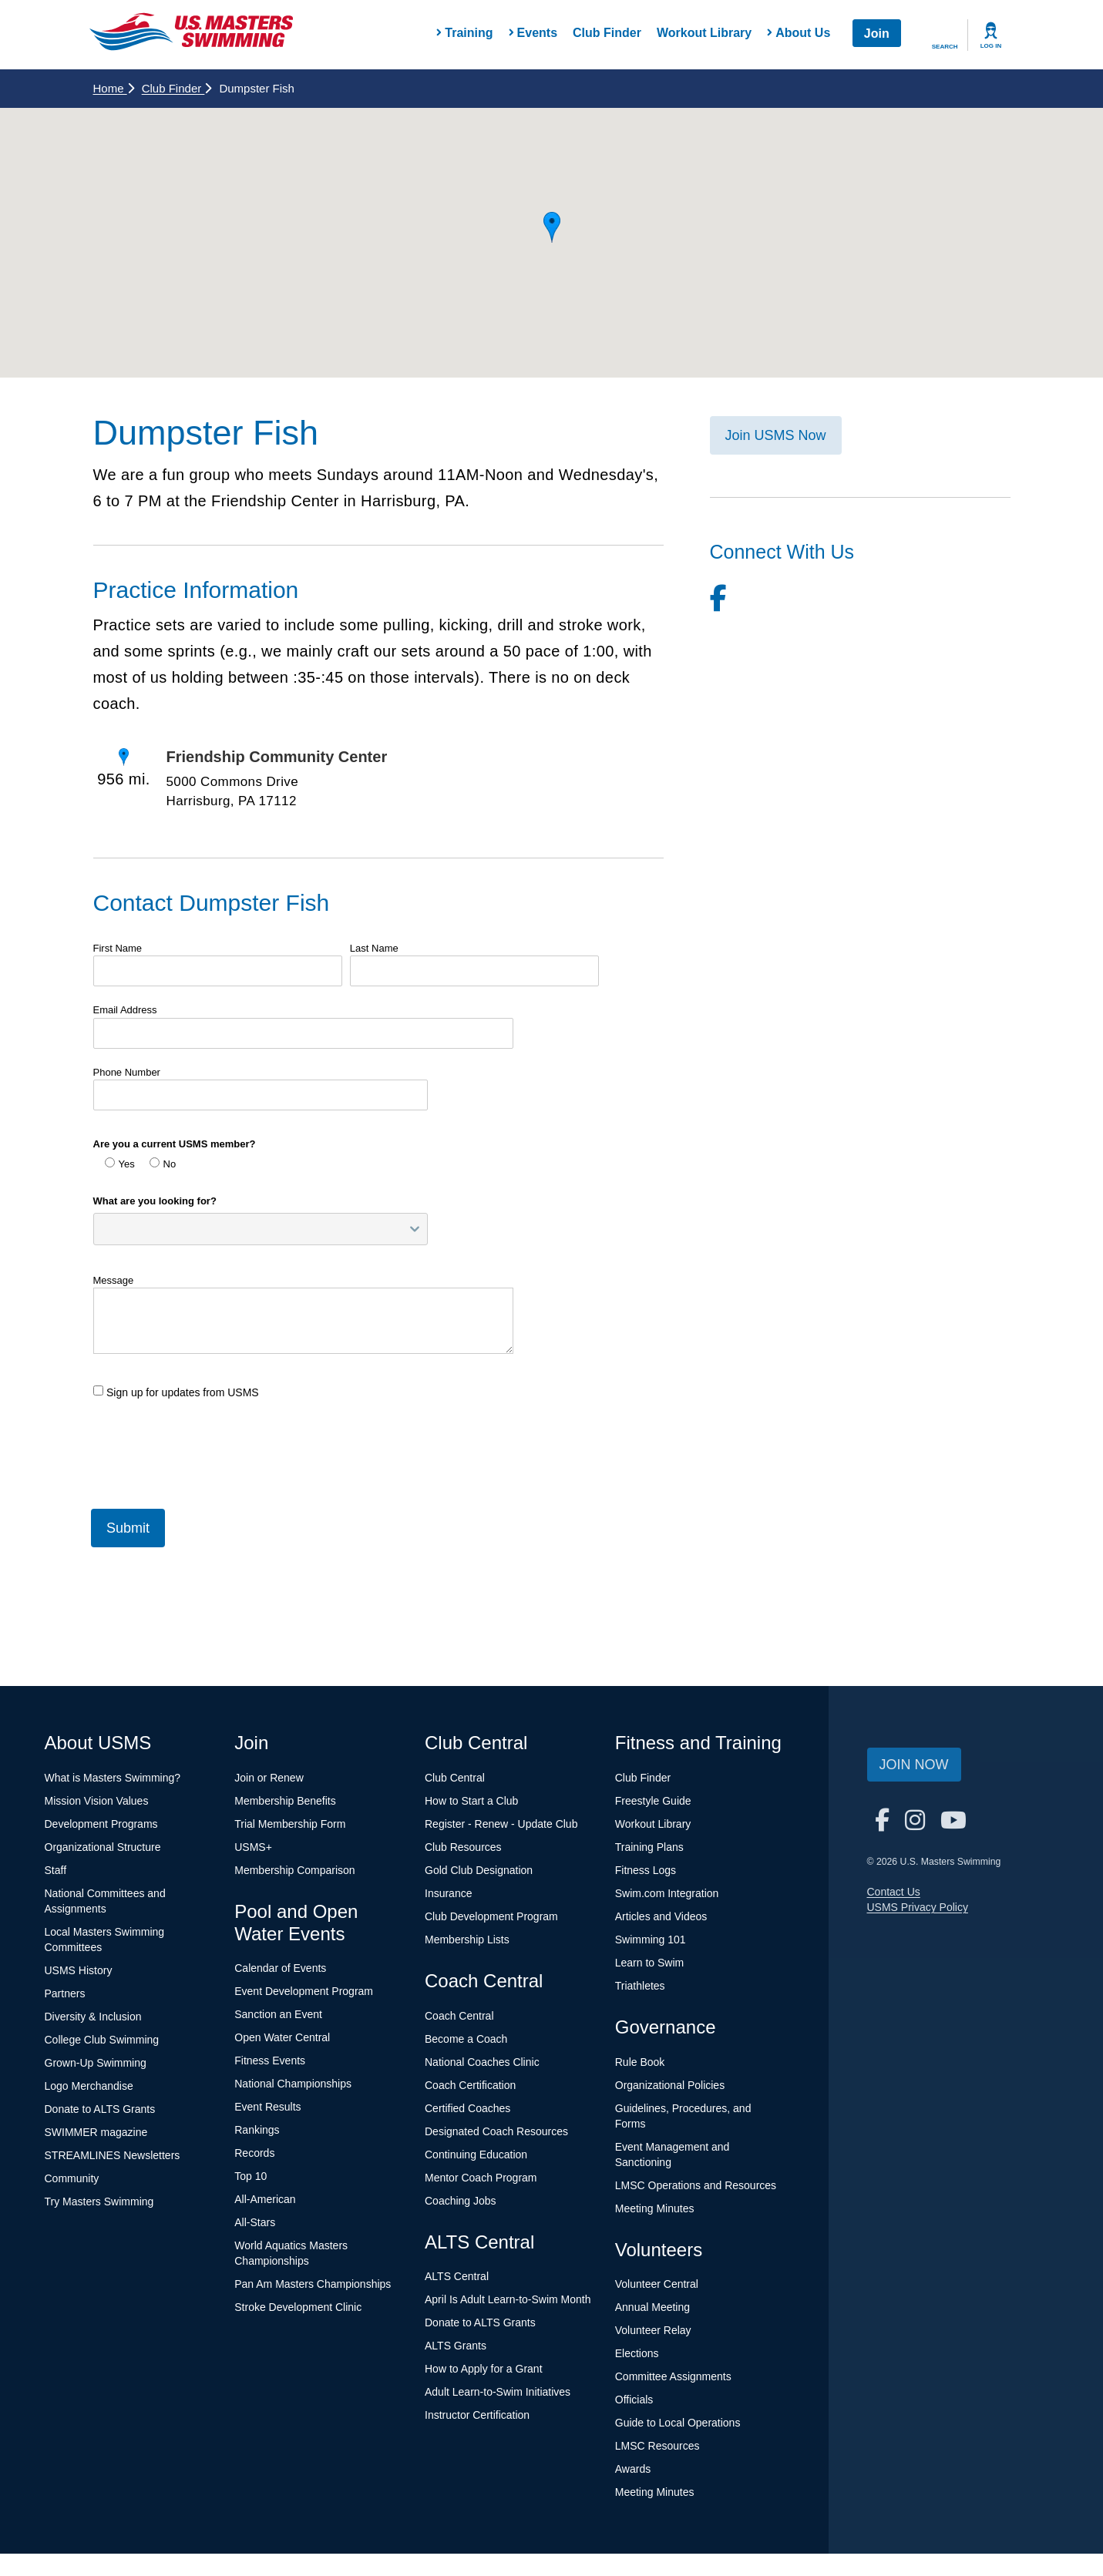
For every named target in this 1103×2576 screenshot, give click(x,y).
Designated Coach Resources (496, 2131)
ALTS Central (457, 2276)
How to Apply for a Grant (484, 2369)
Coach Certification (470, 2085)
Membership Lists (467, 1939)
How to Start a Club (471, 1801)
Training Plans (649, 1847)
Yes (120, 1163)
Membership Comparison (294, 1870)
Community (72, 2178)
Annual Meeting (652, 2307)
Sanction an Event (278, 2014)
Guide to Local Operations (678, 2422)
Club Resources (463, 1847)
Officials (634, 2399)
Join (876, 33)
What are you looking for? (155, 1201)
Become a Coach (466, 2039)
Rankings (256, 2130)
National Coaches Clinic (482, 2062)
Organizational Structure (103, 1847)
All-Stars (254, 2222)
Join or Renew (269, 1778)
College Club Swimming (102, 2040)
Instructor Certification (477, 2415)
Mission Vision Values (97, 1801)
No (163, 1163)
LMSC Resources (657, 2446)
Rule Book (640, 2062)
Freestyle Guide (653, 1801)
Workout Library (704, 32)
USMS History (79, 1970)
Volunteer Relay (653, 2330)
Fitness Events (269, 2060)
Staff (56, 1870)
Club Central (455, 1778)
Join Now (914, 1764)
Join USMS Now (775, 435)
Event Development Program (303, 1991)
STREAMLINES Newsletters (112, 2155)
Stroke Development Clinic (298, 2307)
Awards (633, 2469)
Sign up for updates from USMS (176, 1392)
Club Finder (607, 32)
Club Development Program (491, 1916)
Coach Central (459, 2016)
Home (113, 88)
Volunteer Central (656, 2284)
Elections (637, 2353)
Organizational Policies (670, 2085)
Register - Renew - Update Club (501, 1824)
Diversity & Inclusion (93, 2016)
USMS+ (253, 1847)
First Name (118, 948)
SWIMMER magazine (96, 2132)
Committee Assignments (673, 2376)
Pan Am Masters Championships (312, 2284)
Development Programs (101, 1824)
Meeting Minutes (654, 2208)
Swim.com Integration (667, 1893)
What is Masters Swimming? (113, 1778)
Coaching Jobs (460, 2201)
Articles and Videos (661, 1916)
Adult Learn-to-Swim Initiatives (497, 2392)
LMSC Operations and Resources (695, 2185)
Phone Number (126, 1072)
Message (113, 1280)
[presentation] (210, 1448)
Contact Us (893, 1892)
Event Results (267, 2107)
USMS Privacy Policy (917, 1907)
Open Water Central (282, 2037)
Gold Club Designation (479, 1870)
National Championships (292, 2083)
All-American (264, 2199)
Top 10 (250, 2176)
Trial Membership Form (289, 1824)
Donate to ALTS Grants (100, 2109)
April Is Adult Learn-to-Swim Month (508, 2299)
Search (945, 46)
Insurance (448, 1893)
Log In (991, 45)
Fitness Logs (645, 1870)
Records (254, 2153)
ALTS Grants (455, 2345)
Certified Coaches (467, 2108)
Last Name (374, 948)
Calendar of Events (280, 1968)
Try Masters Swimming (99, 2201)
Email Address (125, 1010)
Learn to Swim (649, 1962)
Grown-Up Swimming (95, 2063)
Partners (65, 1993)
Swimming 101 (650, 1939)
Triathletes (640, 1986)
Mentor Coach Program (481, 2177)
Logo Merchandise (89, 2086)
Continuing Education (476, 2154)
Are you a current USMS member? (174, 1144)
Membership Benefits (285, 1801)
